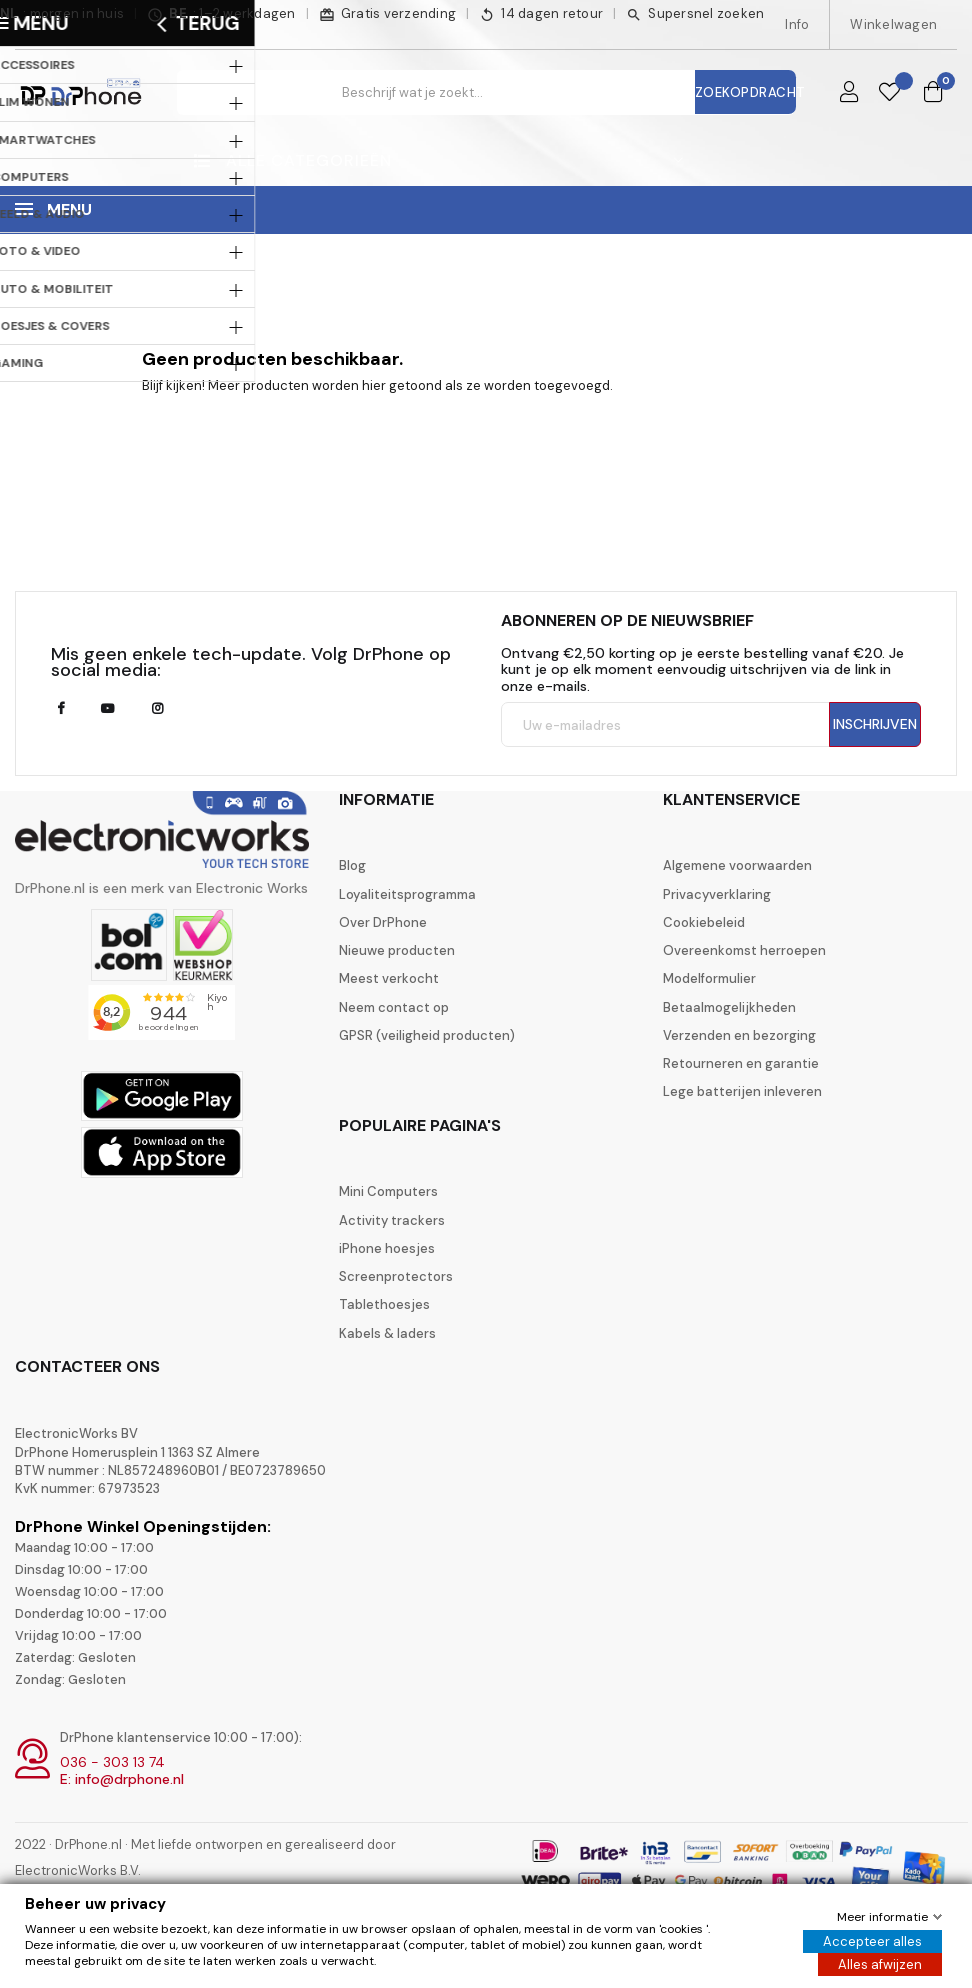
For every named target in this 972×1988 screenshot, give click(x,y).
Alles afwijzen (880, 1964)
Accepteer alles (872, 1941)
